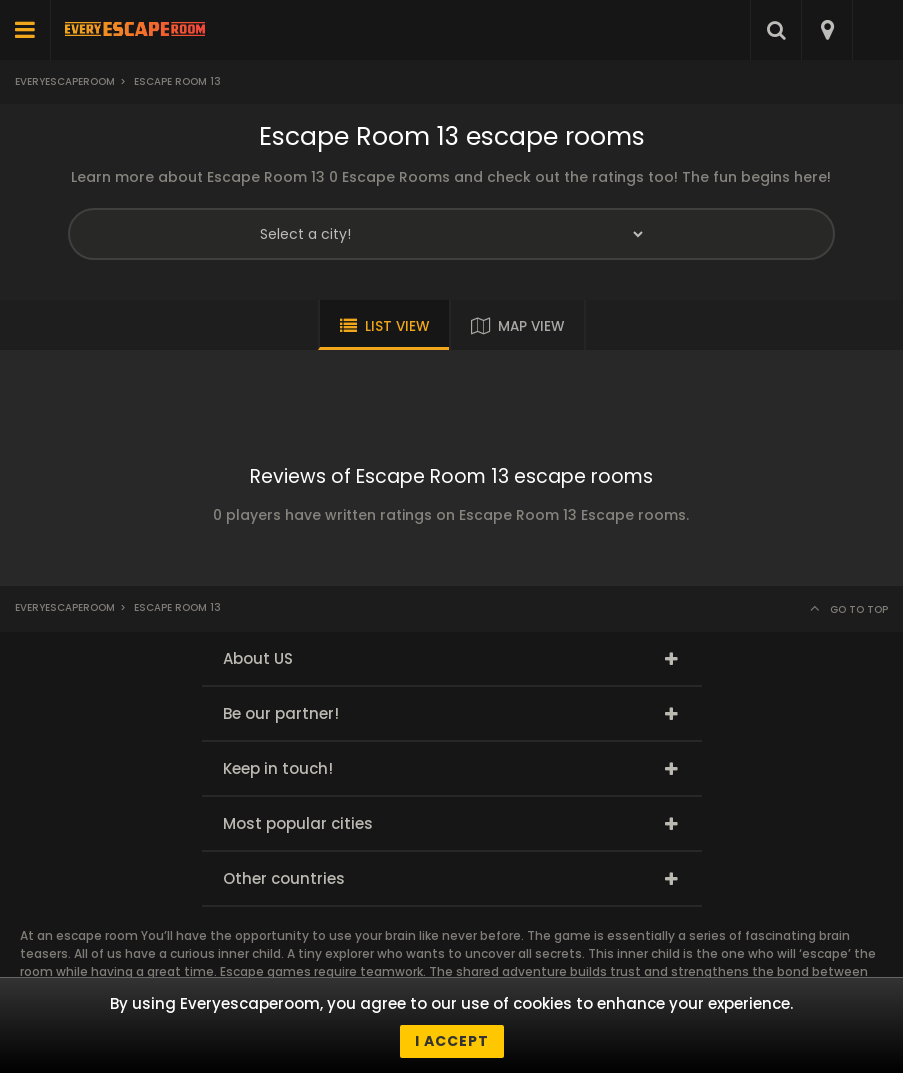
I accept (452, 1041)
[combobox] (826, 30)
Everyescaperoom (65, 81)
